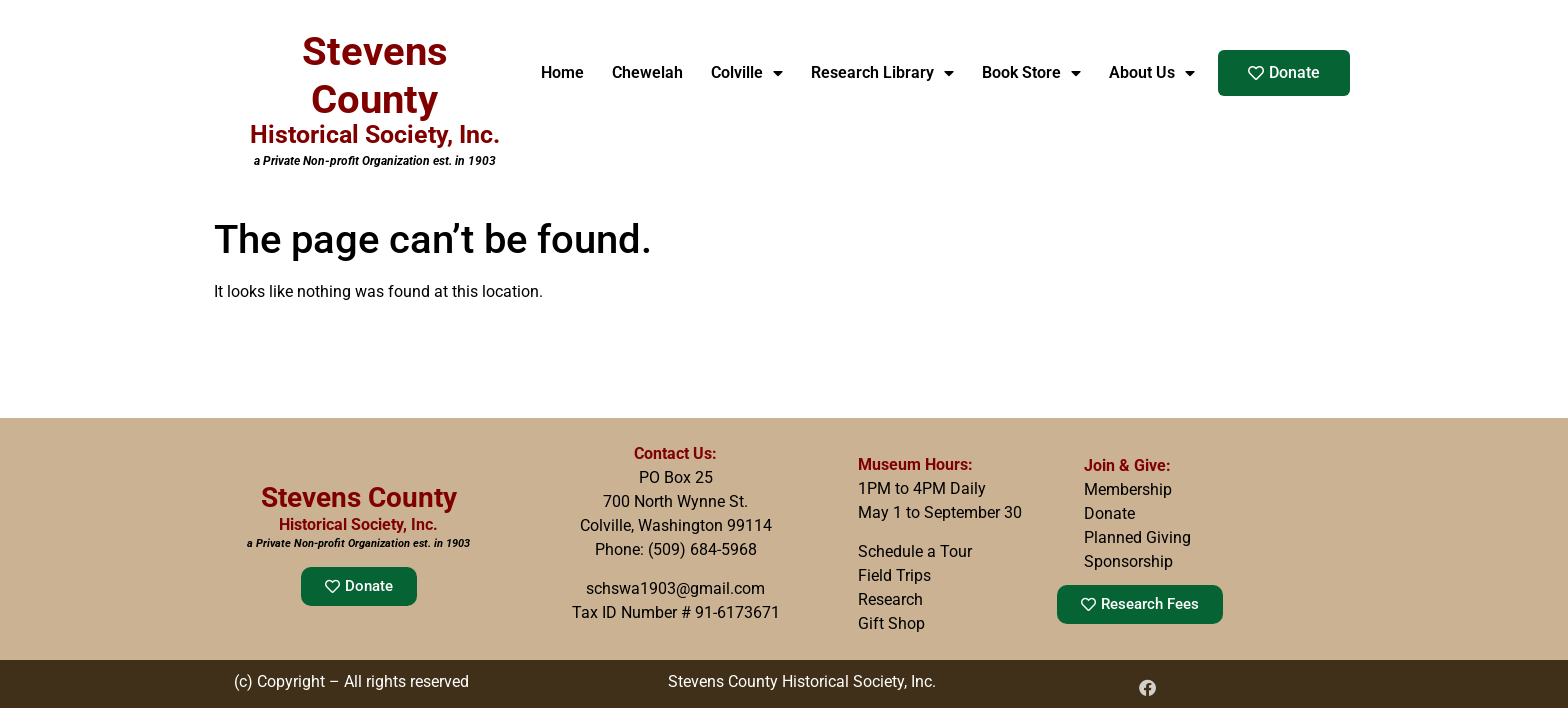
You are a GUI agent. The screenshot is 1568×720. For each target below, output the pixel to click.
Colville (747, 73)
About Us (1152, 73)
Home (562, 72)
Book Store (1031, 73)
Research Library (882, 73)
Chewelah (647, 72)
